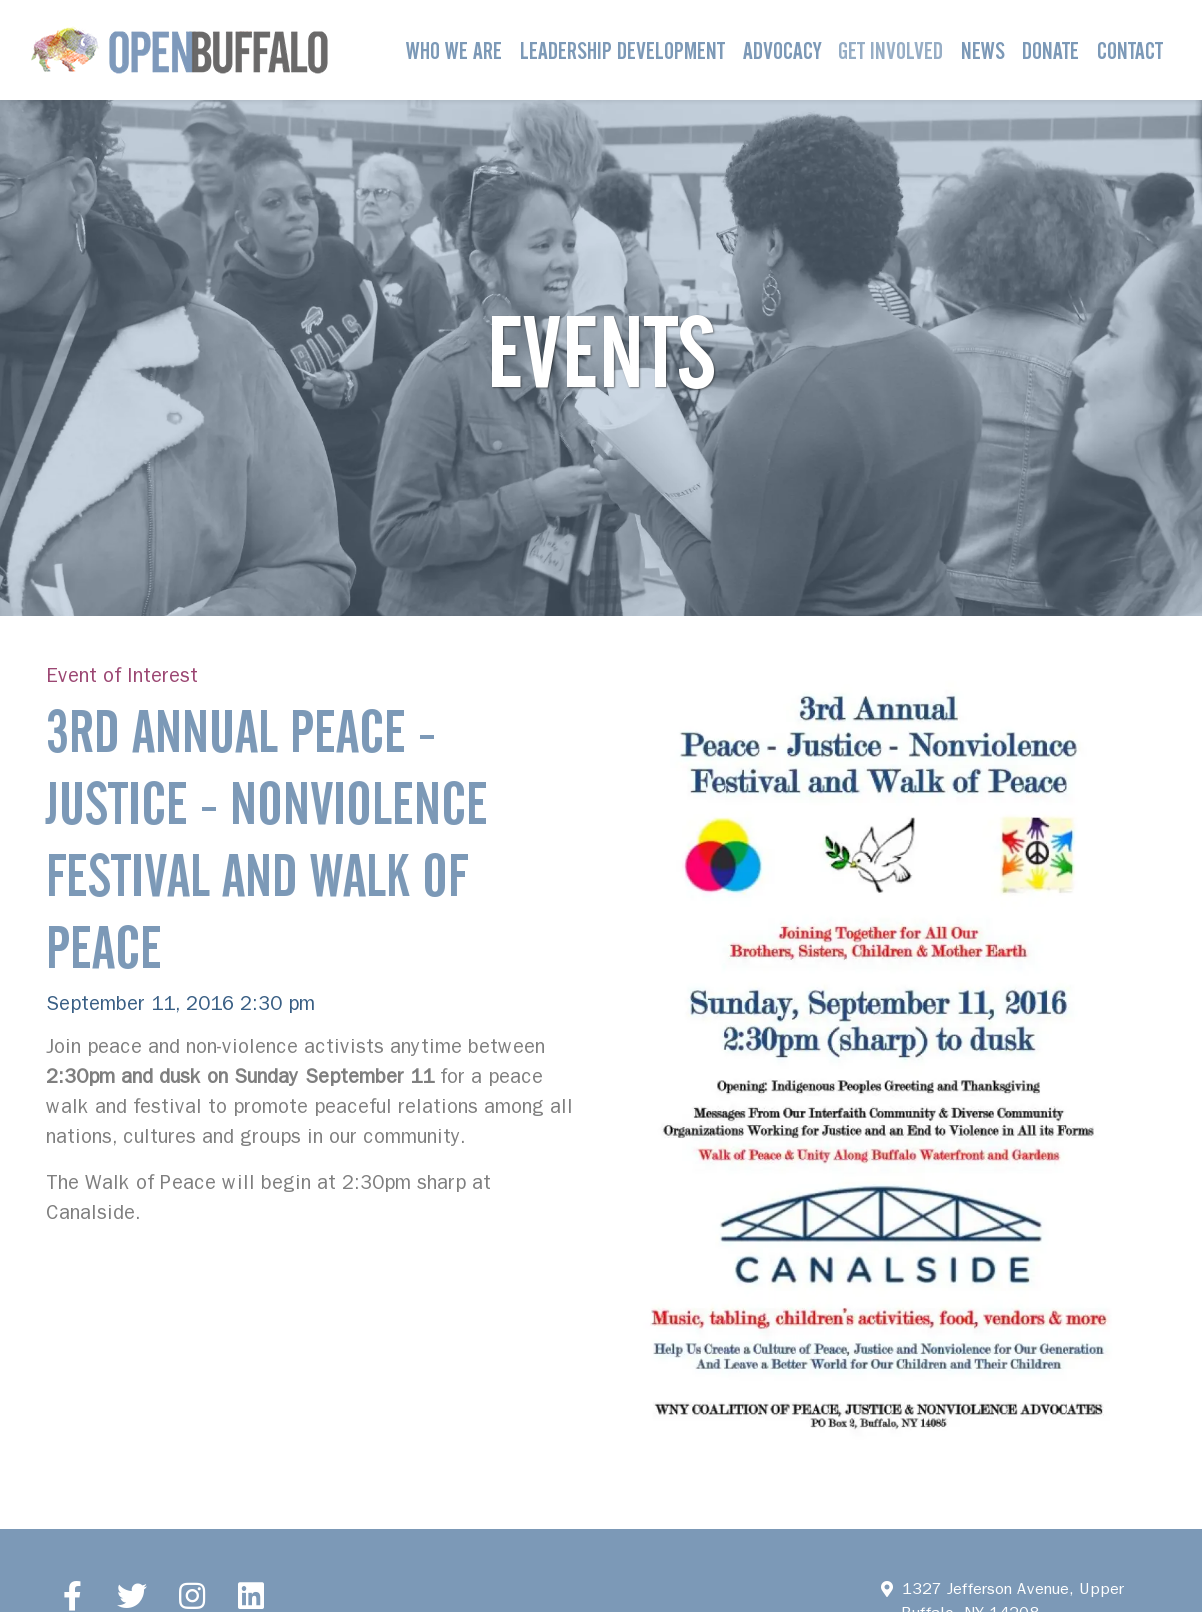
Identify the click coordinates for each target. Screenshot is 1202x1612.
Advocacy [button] (782, 50)
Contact (1130, 50)
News (983, 50)
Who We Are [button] (454, 50)
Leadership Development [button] (622, 50)
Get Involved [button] (890, 50)
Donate (1050, 50)
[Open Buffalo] (179, 50)
